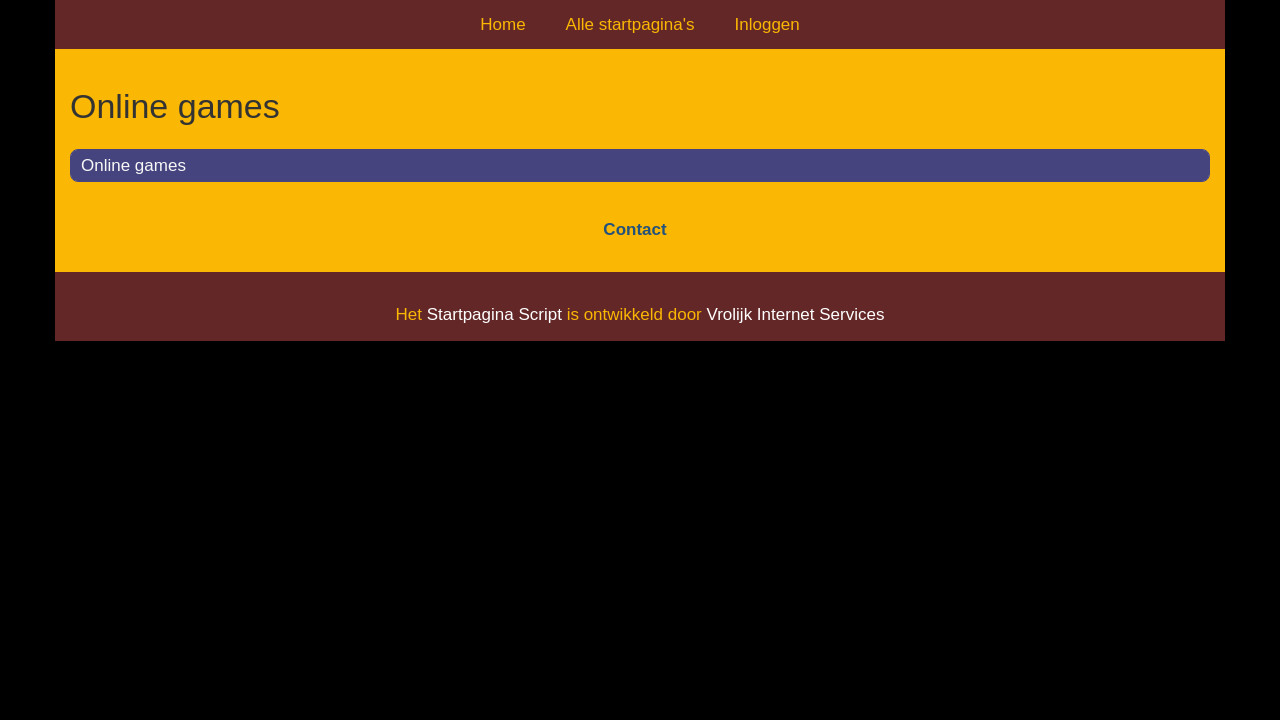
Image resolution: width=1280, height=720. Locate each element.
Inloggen (767, 24)
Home (502, 24)
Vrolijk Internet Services (795, 314)
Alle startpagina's (630, 24)
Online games (133, 165)
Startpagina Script (494, 314)
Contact (634, 229)
